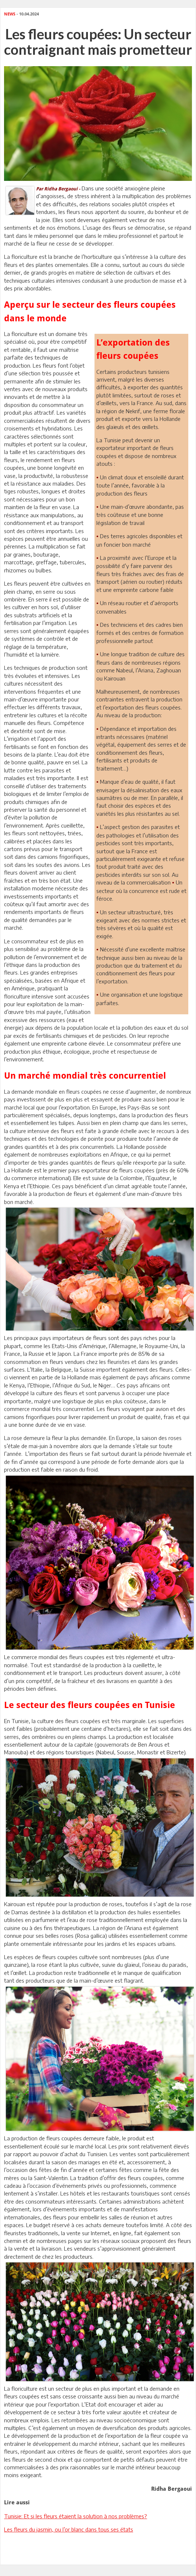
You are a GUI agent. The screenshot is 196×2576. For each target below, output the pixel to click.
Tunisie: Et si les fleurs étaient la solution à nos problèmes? (75, 2516)
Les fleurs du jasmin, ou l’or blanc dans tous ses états (68, 2529)
